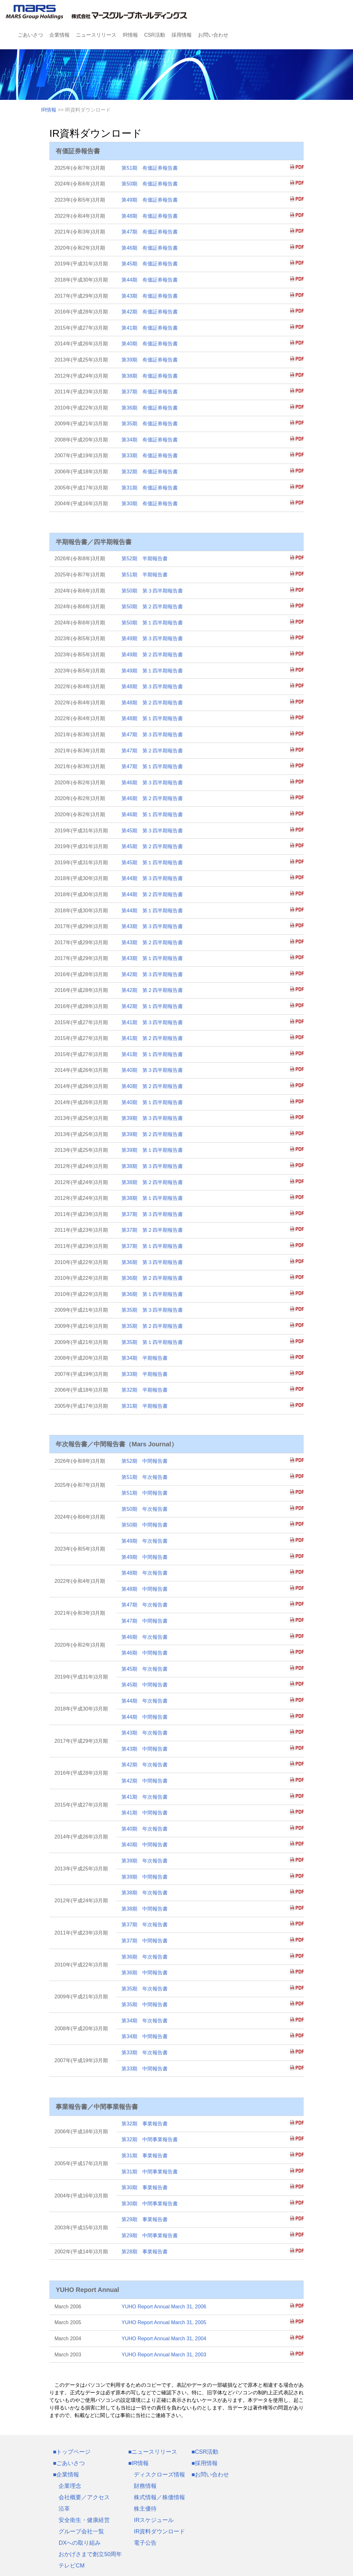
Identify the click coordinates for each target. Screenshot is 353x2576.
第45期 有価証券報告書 (149, 263)
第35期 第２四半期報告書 (152, 1326)
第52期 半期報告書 (144, 558)
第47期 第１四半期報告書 (152, 766)
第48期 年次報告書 (144, 1573)
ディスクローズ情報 (159, 2474)
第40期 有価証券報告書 (149, 343)
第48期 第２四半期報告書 (152, 702)
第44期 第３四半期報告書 (152, 878)
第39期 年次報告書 (144, 1860)
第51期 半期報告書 (144, 574)
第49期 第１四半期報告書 (152, 670)
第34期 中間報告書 (144, 2036)
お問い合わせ (213, 35)
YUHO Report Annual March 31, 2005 (163, 2322)
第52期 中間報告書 (144, 1461)
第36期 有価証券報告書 (149, 407)
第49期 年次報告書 (144, 1541)
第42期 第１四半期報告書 (152, 1006)
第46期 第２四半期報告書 (152, 798)
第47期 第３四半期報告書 (152, 734)
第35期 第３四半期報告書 (152, 1310)
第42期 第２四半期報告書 (152, 990)
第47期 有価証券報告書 (149, 231)
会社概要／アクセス (84, 2497)
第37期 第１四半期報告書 (152, 1246)
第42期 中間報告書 (144, 1780)
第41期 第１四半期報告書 (152, 1054)
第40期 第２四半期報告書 (152, 1086)
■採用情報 (204, 2463)
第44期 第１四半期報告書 (152, 910)
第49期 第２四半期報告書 (152, 654)
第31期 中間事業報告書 (149, 2171)
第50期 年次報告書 (144, 1509)
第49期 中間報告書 (144, 1557)
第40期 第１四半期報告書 (152, 1102)
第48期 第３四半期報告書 (152, 686)
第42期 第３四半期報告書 (152, 974)
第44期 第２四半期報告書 (152, 894)
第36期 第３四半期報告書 (152, 1262)
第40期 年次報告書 (144, 1829)
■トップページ (71, 2452)
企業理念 (70, 2486)
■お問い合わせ (210, 2474)
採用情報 (181, 35)
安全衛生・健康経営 (84, 2520)
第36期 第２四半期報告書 (152, 1278)
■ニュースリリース (152, 2452)
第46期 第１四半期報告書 (152, 814)
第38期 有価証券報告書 (149, 376)
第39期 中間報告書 (144, 1877)
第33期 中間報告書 (144, 2068)
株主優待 (145, 2509)
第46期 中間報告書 (144, 1653)
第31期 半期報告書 (144, 1406)
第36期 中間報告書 (144, 1972)
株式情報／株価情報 (159, 2497)
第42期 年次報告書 (144, 1764)
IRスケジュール (154, 2520)
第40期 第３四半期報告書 (152, 1070)
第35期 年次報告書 (144, 1988)
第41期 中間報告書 (144, 1812)
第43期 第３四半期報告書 (152, 926)
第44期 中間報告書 (144, 1717)
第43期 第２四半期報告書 (152, 942)
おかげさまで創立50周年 (90, 2554)
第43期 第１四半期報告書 (152, 958)
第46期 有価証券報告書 (149, 248)
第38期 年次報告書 (144, 1892)
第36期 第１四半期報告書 (152, 1294)
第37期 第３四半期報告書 (152, 1214)
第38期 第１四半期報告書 (152, 1198)
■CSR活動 (204, 2452)
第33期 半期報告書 (144, 1374)
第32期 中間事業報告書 (149, 2139)
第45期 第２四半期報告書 (152, 846)
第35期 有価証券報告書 (149, 423)
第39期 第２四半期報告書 (152, 1134)
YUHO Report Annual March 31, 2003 (163, 2354)
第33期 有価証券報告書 (149, 455)
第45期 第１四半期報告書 (152, 862)
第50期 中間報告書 (144, 1525)
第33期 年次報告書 (144, 2052)
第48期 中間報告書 (144, 1589)
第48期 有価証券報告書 (149, 216)
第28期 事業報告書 (144, 2251)
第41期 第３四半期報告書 (152, 1022)
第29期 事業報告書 (144, 2219)
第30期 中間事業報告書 (149, 2203)
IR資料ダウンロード (159, 2531)
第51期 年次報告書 (144, 1477)
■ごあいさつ (69, 2463)
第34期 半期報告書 (144, 1358)
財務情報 (145, 2486)
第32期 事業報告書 (144, 2123)
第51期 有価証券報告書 (149, 168)
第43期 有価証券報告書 (149, 296)
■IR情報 (138, 2463)
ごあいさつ (30, 35)
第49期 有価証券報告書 (149, 200)
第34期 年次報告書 (144, 2020)
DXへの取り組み (80, 2543)
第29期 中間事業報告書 (149, 2235)
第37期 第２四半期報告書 (152, 1230)
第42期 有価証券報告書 (149, 311)
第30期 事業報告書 (144, 2187)
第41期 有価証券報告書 (149, 328)
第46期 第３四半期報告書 (152, 782)
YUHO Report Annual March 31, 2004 (163, 2338)
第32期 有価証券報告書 (149, 471)
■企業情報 (66, 2474)
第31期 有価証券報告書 (149, 487)
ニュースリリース (96, 35)
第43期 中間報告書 (144, 1749)
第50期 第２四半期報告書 (152, 606)
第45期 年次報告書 (144, 1669)
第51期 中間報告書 (144, 1493)
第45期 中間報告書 (144, 1684)
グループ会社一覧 (81, 2531)
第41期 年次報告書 (144, 1797)
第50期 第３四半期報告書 (152, 590)
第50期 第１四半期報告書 (152, 622)
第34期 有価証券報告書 (149, 439)
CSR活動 (154, 35)
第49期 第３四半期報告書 (152, 638)
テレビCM (71, 2565)
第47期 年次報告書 (144, 1604)
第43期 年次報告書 (144, 1732)
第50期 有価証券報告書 (149, 183)
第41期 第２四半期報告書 (152, 1038)
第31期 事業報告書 (144, 2155)
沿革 (64, 2509)
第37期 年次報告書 (144, 1924)
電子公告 (145, 2543)
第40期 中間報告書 (144, 1844)
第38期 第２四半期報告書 (152, 1182)
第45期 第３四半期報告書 (152, 830)
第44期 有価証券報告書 (149, 280)
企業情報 (59, 35)
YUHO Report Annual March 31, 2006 (163, 2306)
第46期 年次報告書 (144, 1637)
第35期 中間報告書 (144, 2004)
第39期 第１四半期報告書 (152, 1150)
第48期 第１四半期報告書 (152, 718)
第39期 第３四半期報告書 (152, 1118)
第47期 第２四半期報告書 (152, 750)
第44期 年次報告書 (144, 1701)
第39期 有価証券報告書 (149, 359)
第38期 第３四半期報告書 (152, 1166)
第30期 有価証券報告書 (149, 503)
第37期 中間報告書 (144, 1940)
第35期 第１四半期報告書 (152, 1342)
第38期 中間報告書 (144, 1908)
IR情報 (130, 35)
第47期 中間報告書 (144, 1621)
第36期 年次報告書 (144, 1956)
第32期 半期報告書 (144, 1390)
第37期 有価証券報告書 (149, 391)
